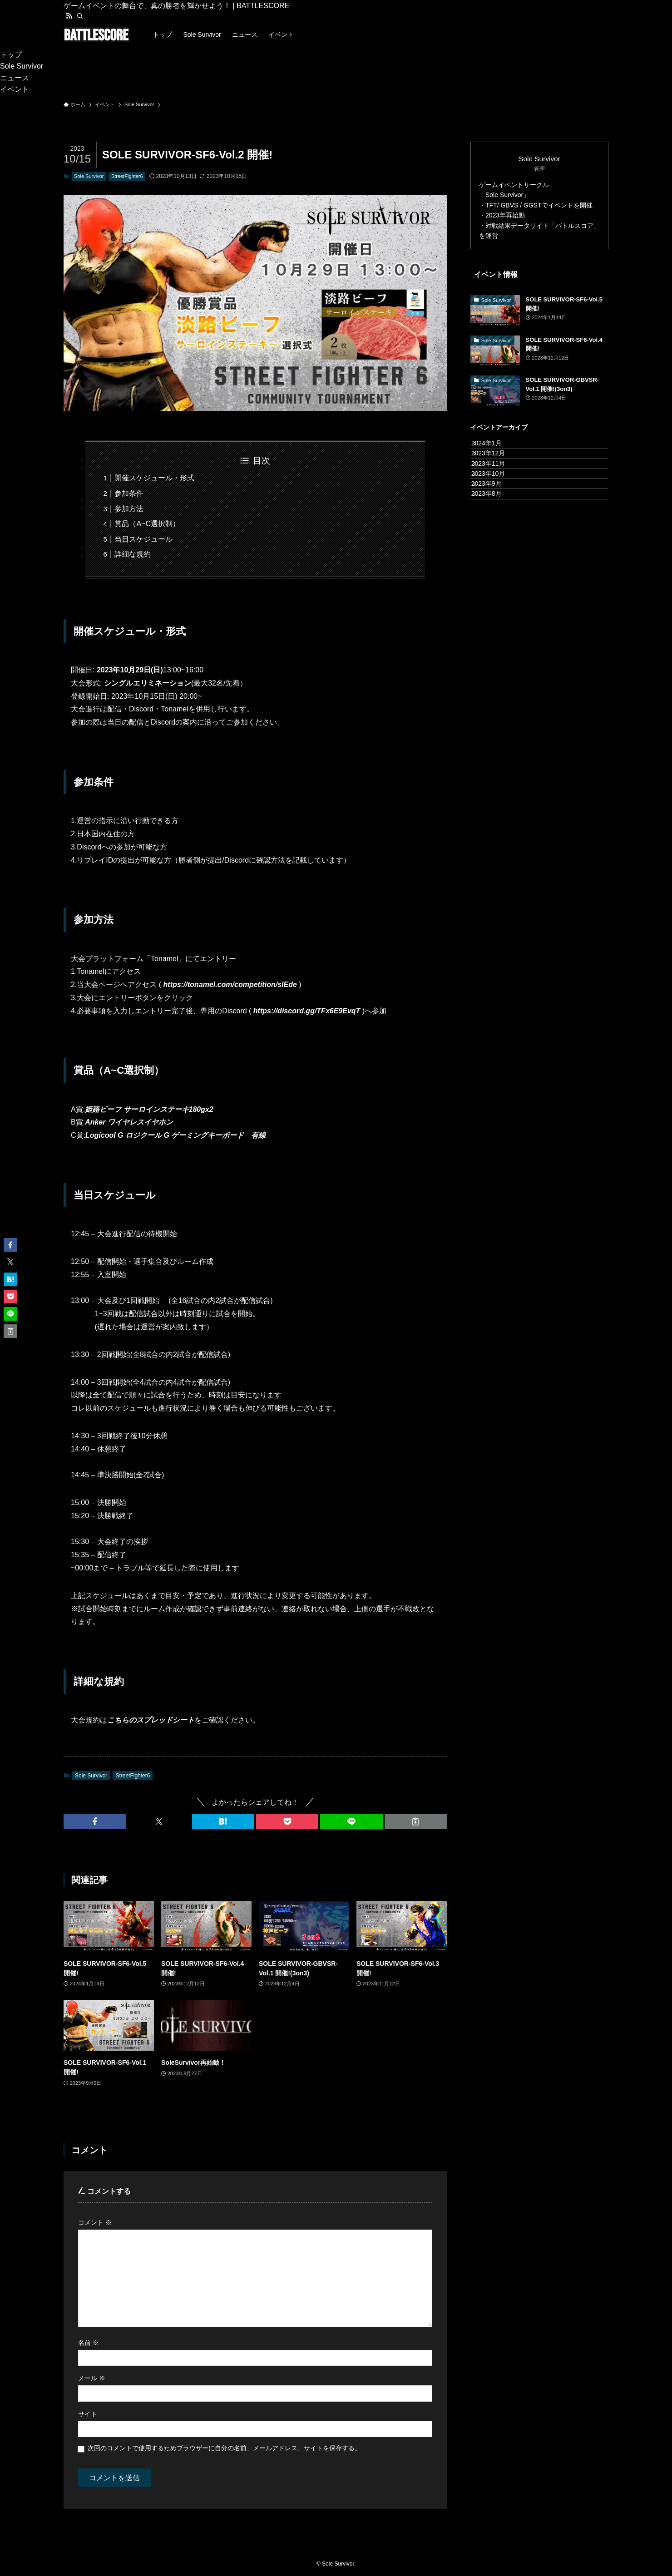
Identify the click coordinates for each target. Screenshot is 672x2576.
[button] (95, 1821)
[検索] (80, 16)
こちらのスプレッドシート (150, 1720)
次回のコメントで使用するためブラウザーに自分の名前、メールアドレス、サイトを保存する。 (224, 2448)
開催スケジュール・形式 (154, 478)
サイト (87, 2414)
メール (91, 2378)
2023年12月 (497, 466)
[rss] (69, 16)
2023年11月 (497, 485)
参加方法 (128, 509)
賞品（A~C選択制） (147, 524)
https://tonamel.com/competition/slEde (230, 984)
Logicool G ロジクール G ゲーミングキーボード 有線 (175, 1135)
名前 (88, 2342)
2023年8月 (495, 542)
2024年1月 (495, 447)
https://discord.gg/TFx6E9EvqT (307, 1011)
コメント (95, 2222)
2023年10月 (497, 504)
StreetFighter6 (127, 176)
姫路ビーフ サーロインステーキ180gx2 (149, 1109)
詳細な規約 (132, 554)
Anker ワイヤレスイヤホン (129, 1122)
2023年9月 (495, 523)
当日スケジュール (143, 539)
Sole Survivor (89, 176)
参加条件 (128, 493)
